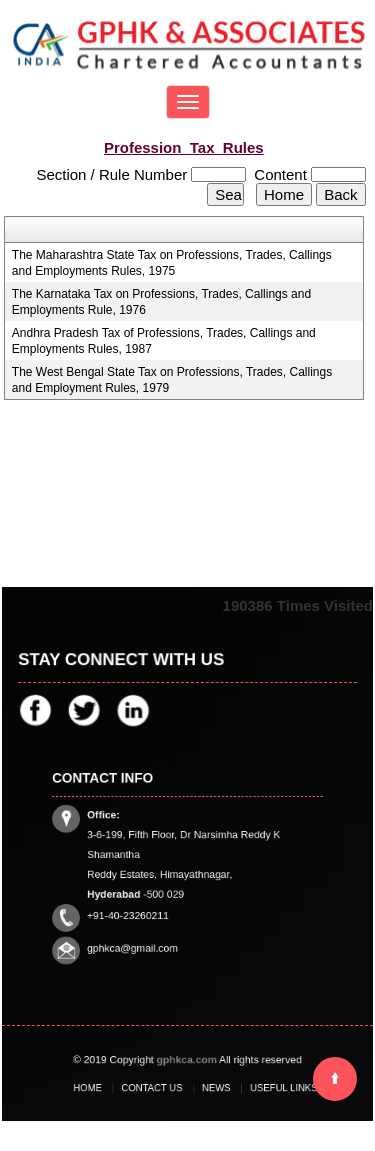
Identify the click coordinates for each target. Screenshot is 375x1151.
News (212, 1087)
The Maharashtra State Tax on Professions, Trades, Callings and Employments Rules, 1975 (172, 263)
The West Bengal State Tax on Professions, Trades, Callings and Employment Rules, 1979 (172, 380)
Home (105, 1087)
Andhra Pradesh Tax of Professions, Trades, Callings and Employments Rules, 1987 (164, 341)
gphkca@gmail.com (141, 933)
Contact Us (158, 1087)
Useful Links (268, 1087)
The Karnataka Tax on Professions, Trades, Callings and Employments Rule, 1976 (161, 302)
